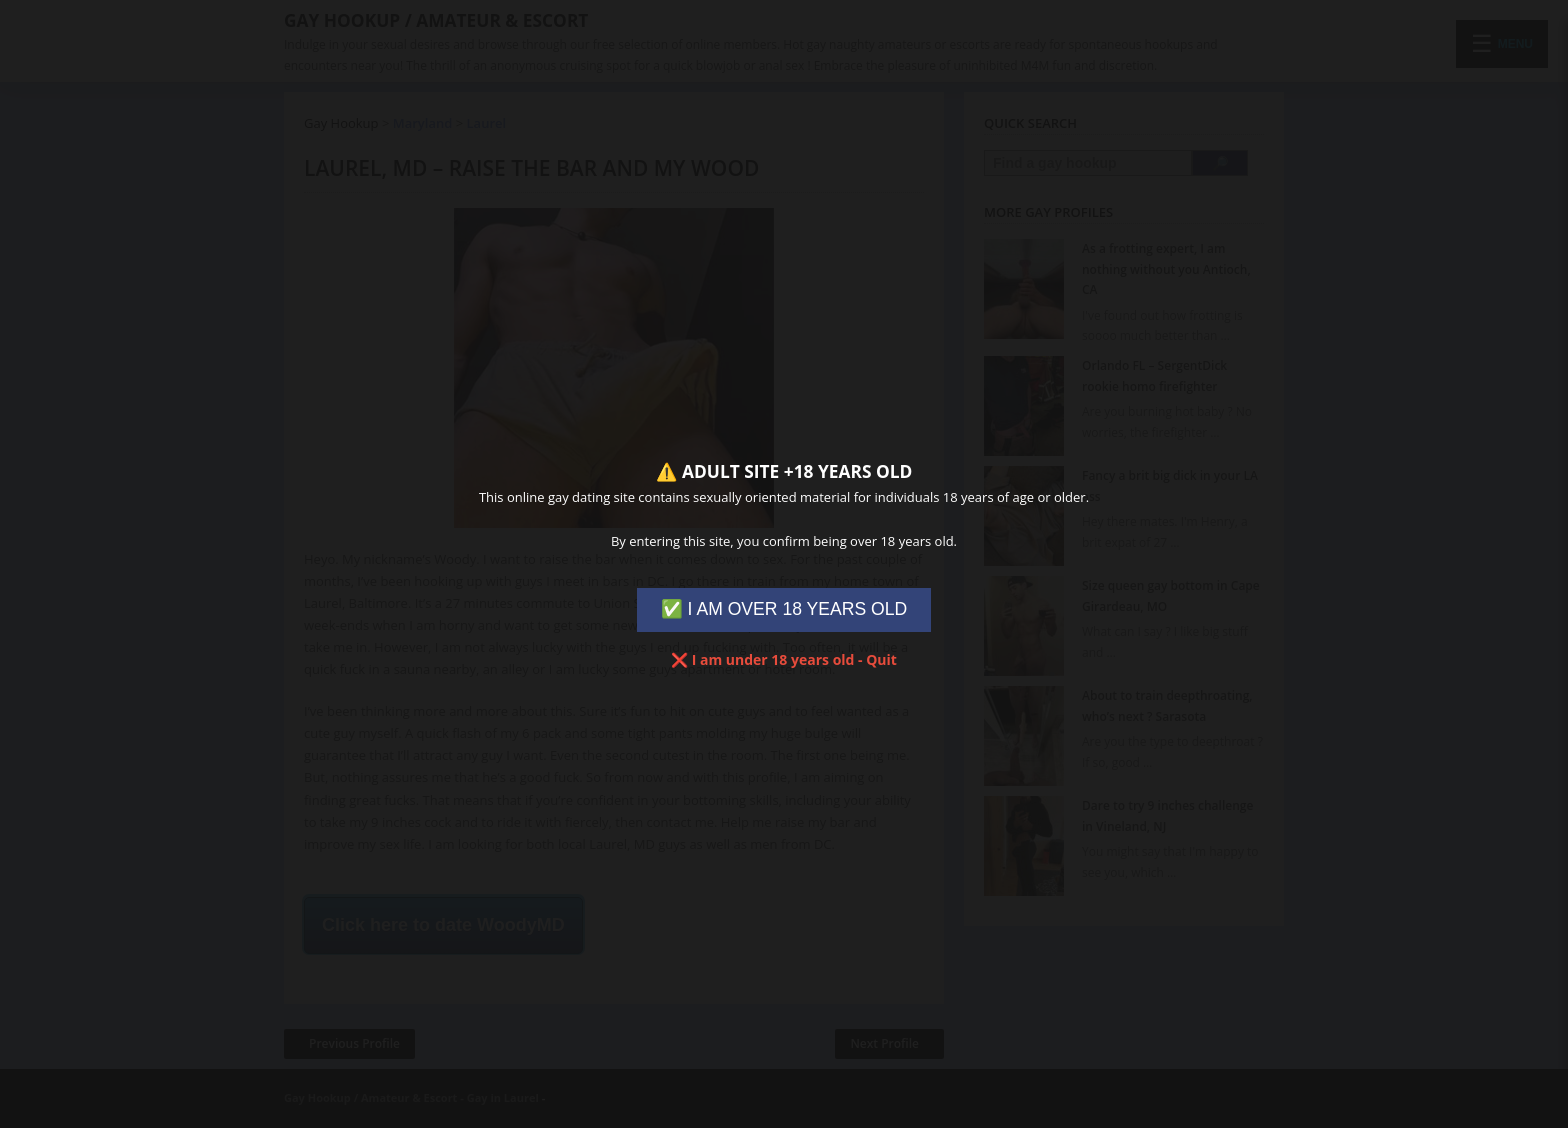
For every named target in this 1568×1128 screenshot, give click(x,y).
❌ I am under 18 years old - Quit (784, 659)
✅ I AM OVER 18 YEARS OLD (784, 609)
